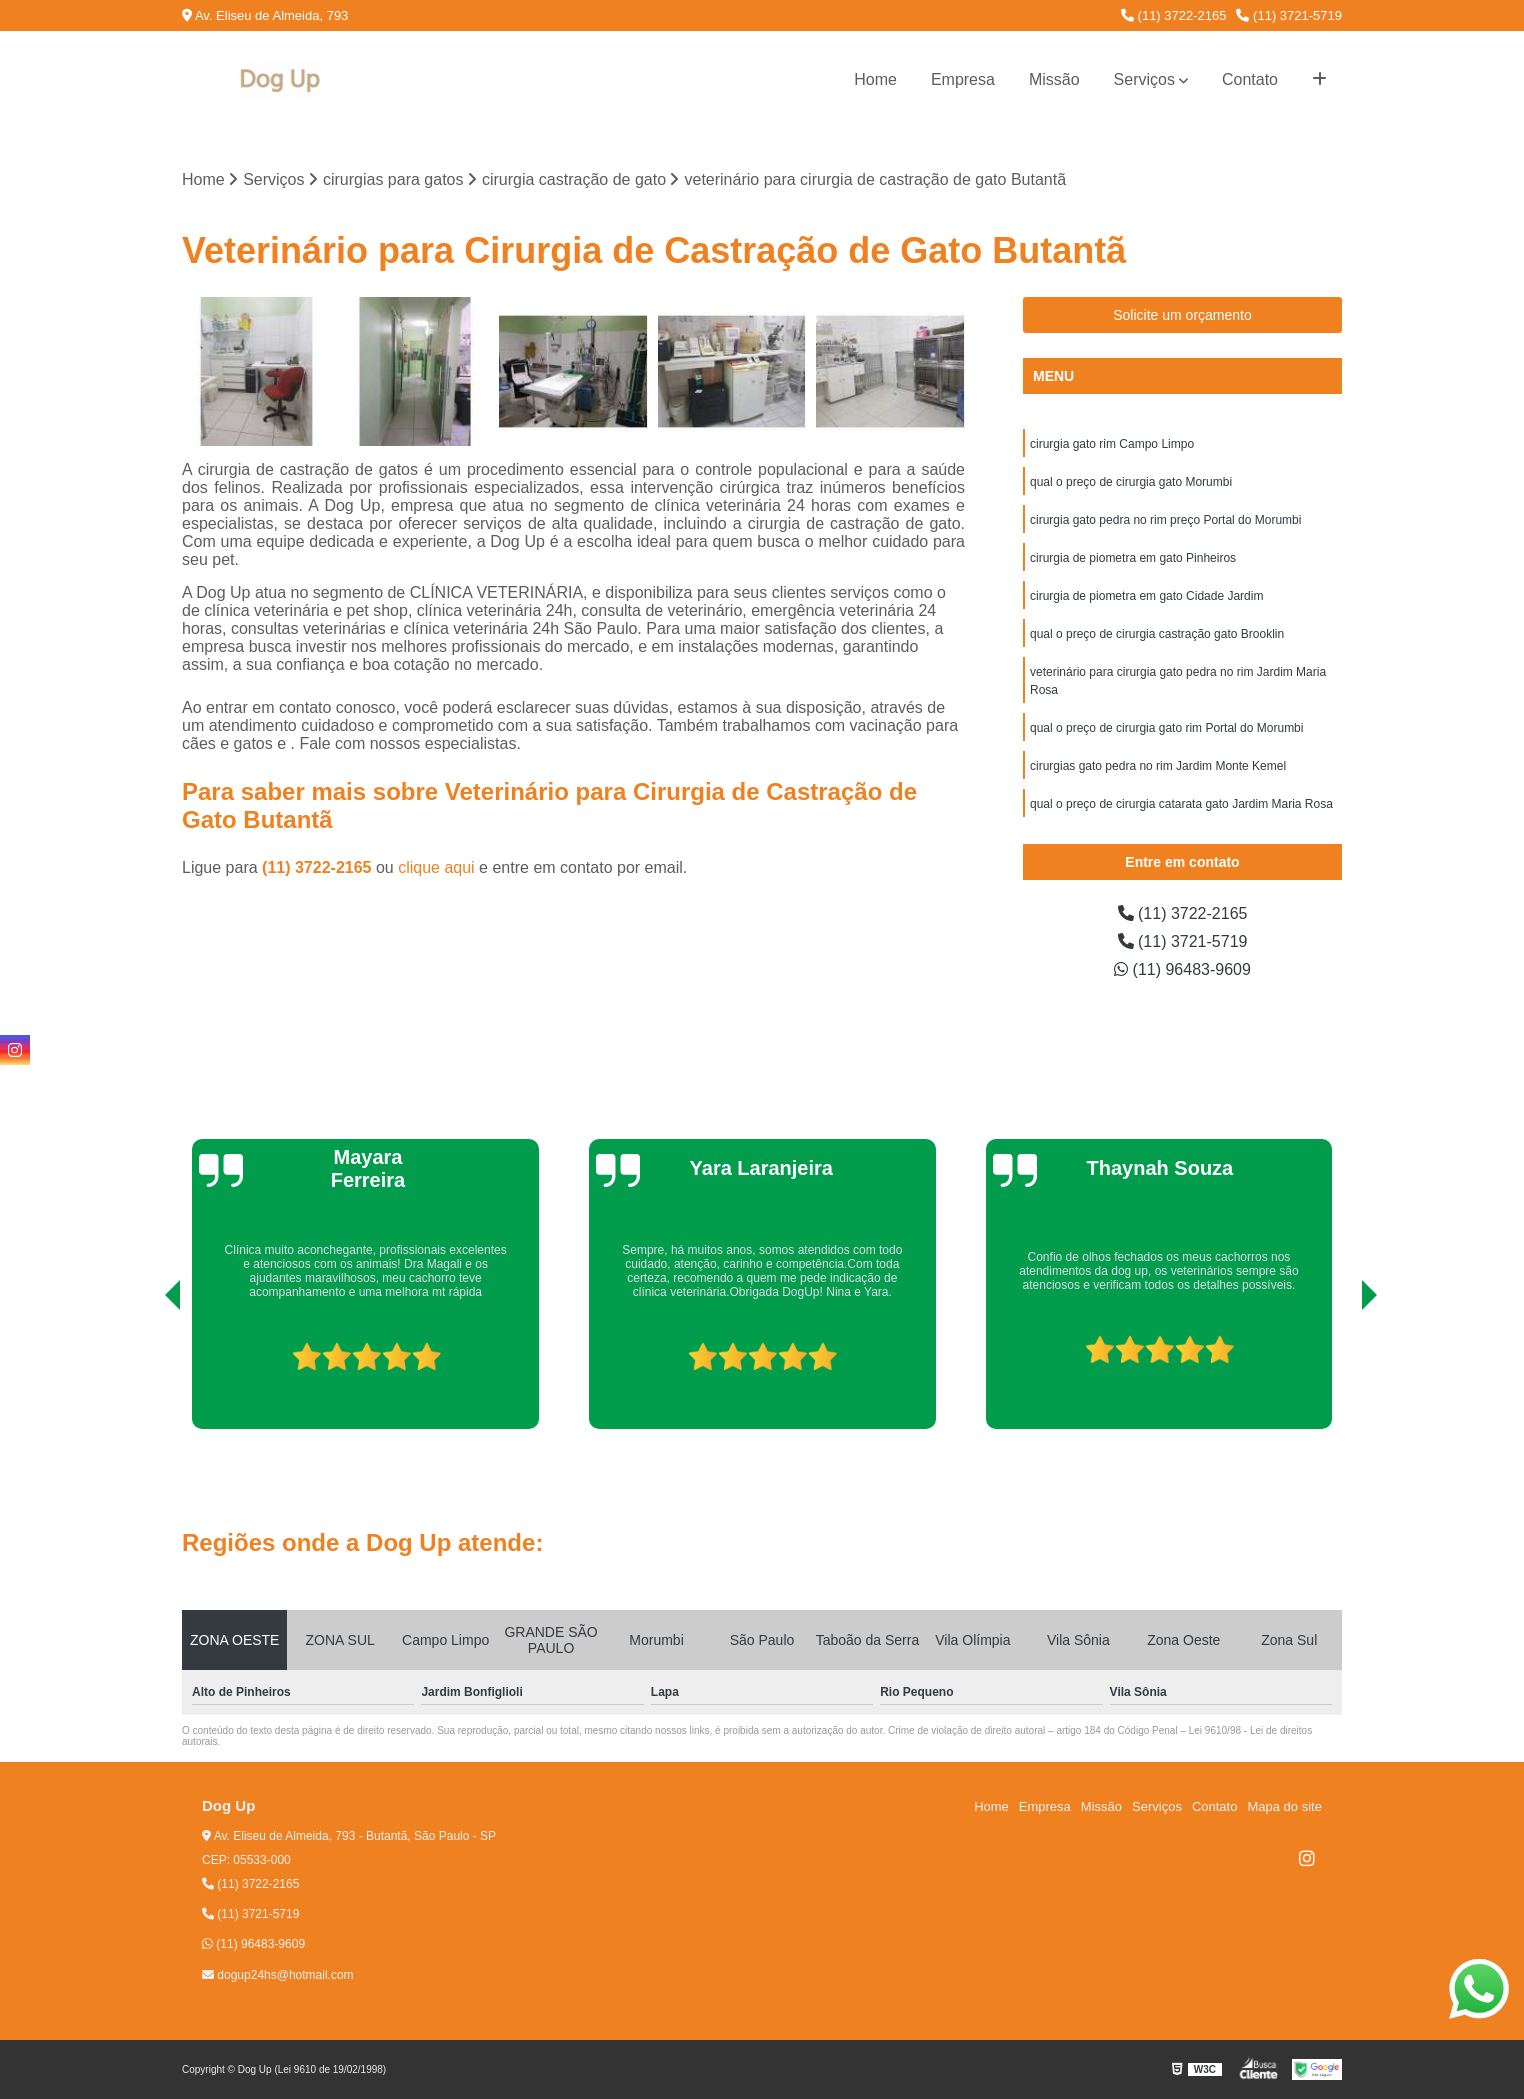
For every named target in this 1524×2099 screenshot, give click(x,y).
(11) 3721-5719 (1289, 15)
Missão (1054, 79)
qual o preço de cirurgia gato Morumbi (1131, 482)
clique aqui (436, 867)
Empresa (963, 79)
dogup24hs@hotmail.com (278, 1975)
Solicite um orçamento (1182, 315)
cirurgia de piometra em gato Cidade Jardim (1146, 596)
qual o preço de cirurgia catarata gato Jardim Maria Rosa (1181, 804)
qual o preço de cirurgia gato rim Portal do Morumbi (1166, 728)
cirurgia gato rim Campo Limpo (1112, 444)
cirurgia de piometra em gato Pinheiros (1133, 558)
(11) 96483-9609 (1182, 969)
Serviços (1144, 79)
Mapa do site (1284, 1806)
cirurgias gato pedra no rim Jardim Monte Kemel (1158, 766)
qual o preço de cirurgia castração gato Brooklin (1157, 634)
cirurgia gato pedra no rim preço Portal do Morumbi (1165, 520)
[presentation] (145, 1372)
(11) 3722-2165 (1174, 15)
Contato (1250, 79)
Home (875, 79)
